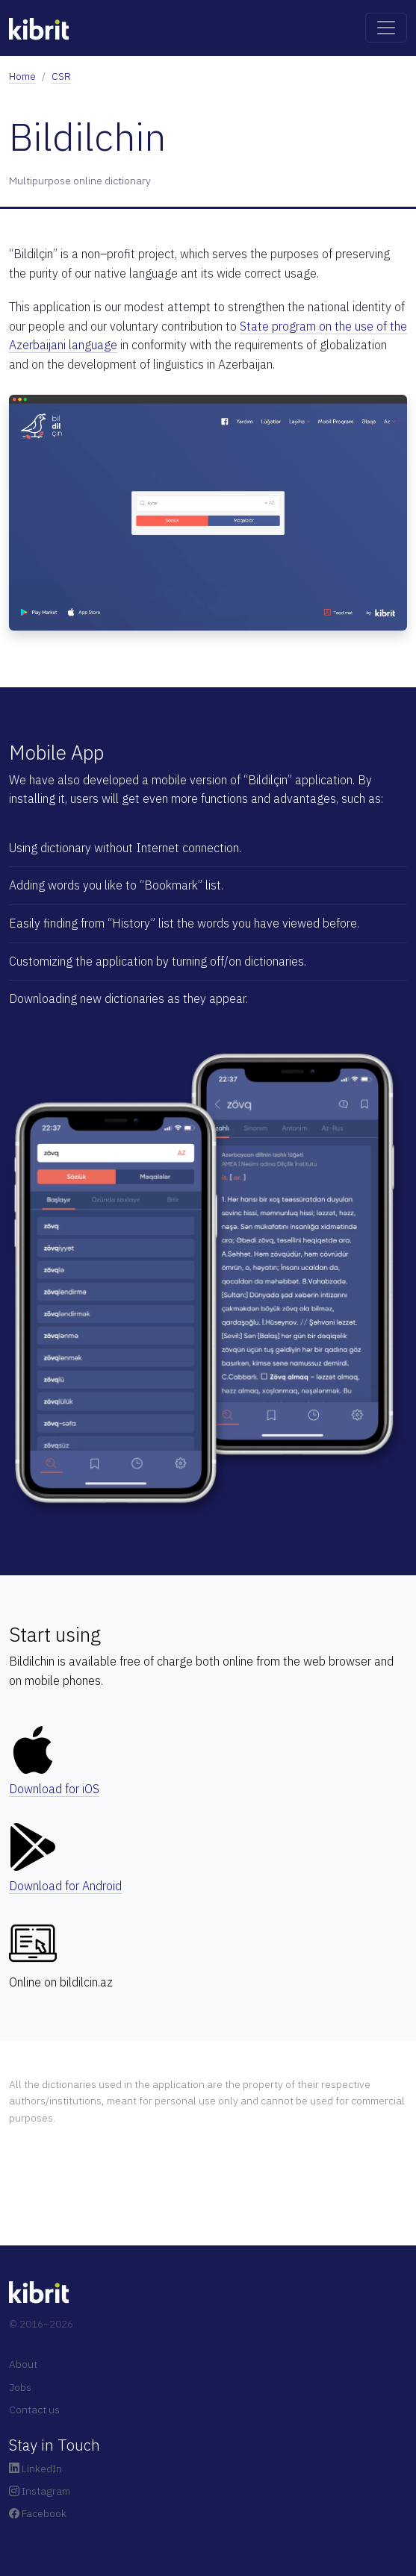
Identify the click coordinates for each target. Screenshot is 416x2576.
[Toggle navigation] (386, 28)
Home (22, 76)
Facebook (37, 2513)
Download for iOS (54, 1788)
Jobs (20, 2387)
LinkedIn (35, 2468)
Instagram (39, 2491)
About (23, 2364)
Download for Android (65, 1885)
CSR (61, 76)
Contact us (34, 2409)
